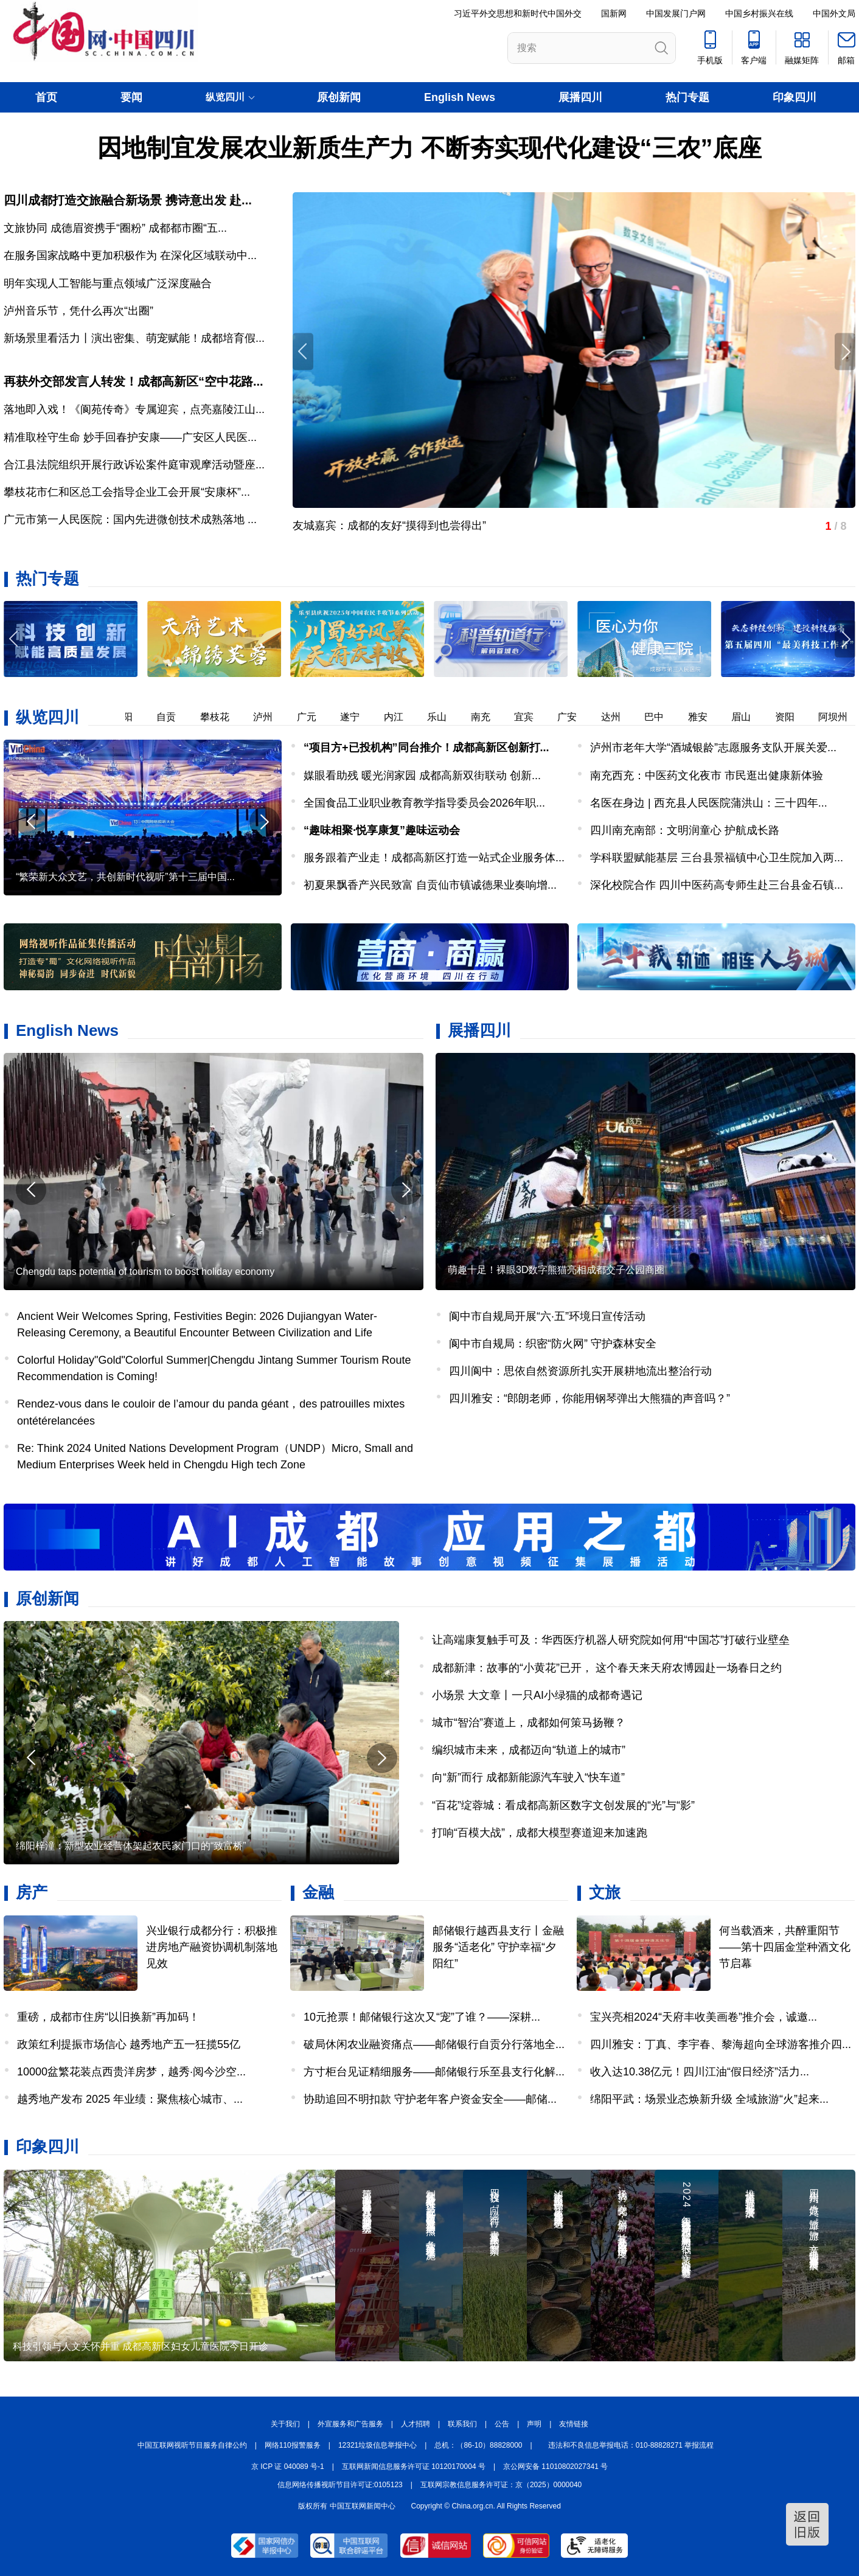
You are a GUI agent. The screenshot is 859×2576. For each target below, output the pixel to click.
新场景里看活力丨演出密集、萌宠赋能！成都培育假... (134, 338)
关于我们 (285, 2424)
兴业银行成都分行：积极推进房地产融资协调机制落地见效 (211, 1947)
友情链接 (573, 2424)
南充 (486, 717)
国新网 (614, 13)
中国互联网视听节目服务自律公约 (192, 2445)
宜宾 (530, 717)
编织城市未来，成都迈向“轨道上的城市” (528, 1750)
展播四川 (580, 97)
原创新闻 (339, 97)
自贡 (172, 717)
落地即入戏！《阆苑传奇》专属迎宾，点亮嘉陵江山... (134, 409)
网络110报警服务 (293, 2445)
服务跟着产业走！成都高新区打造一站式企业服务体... (434, 858)
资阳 (791, 717)
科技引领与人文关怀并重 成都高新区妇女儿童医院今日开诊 (140, 2346)
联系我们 (462, 2424)
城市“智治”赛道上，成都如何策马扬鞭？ (528, 1723)
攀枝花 (220, 717)
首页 (46, 97)
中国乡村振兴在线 (759, 13)
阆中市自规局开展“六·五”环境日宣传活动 (547, 1316)
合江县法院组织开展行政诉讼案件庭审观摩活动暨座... (134, 465)
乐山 (443, 717)
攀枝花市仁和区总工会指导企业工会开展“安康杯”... (127, 492)
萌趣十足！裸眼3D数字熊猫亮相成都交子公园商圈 (556, 1270)
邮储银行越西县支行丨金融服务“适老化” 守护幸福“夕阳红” (498, 1947)
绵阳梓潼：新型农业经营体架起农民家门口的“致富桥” (131, 1846)
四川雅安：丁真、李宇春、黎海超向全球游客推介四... (720, 2044)
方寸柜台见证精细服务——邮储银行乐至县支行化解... (434, 2072)
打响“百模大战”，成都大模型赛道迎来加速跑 (539, 1833)
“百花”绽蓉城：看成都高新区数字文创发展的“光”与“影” (563, 1805)
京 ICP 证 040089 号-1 (287, 2466)
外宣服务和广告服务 (350, 2424)
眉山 (747, 717)
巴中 (660, 717)
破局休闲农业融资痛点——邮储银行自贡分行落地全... (434, 2044)
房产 (31, 1892)
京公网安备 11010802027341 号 (555, 2466)
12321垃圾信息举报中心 (377, 2445)
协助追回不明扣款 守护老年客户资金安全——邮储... (430, 2099)
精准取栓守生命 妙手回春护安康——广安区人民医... (130, 437)
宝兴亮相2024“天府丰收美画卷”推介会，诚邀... (703, 2017)
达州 (617, 717)
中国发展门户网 (676, 13)
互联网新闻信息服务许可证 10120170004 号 (413, 2466)
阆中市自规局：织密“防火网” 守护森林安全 (552, 1344)
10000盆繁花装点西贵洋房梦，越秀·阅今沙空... (131, 2072)
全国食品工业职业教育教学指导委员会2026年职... (424, 803)
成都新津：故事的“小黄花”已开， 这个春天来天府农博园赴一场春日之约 (607, 1668)
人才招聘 (415, 2424)
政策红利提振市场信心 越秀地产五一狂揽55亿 (128, 2044)
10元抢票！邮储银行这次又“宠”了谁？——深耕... (422, 2017)
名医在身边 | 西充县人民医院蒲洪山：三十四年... (708, 803)
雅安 (704, 717)
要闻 (131, 97)
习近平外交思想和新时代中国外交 (518, 13)
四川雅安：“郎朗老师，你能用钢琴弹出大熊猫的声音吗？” (589, 1398)
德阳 (129, 717)
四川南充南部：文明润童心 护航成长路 (684, 830)
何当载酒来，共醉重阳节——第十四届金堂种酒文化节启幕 (784, 1947)
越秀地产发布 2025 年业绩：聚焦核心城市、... (130, 2099)
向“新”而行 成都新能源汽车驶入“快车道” (528, 1777)
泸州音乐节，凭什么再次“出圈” (78, 311)
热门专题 (687, 97)
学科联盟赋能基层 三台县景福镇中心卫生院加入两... (716, 858)
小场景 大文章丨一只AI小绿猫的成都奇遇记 (537, 1695)
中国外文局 (834, 13)
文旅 (605, 1892)
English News (459, 97)
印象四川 (794, 97)
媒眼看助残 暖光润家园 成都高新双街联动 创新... (422, 775)
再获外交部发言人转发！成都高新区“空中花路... (133, 381)
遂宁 (356, 717)
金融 (318, 1892)
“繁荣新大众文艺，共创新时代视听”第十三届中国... (125, 877)
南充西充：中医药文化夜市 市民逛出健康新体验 (706, 775)
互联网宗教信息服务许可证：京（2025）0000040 (501, 2485)
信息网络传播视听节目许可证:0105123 (340, 2485)
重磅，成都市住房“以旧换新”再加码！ (108, 2017)
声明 (534, 2424)
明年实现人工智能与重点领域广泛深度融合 (108, 283)
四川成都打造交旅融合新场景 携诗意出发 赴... (128, 200)
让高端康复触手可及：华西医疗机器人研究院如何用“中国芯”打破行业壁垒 (611, 1640)
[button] (845, 639)
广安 (573, 717)
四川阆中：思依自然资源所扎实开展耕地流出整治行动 (580, 1371)
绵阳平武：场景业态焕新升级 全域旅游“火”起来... (709, 2099)
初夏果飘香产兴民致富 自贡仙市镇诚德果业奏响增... (430, 885)
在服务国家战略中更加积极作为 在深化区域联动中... (130, 255)
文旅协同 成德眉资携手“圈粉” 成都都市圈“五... (115, 228)
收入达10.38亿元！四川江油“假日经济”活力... (699, 2072)
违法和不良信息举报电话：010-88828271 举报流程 (631, 2445)
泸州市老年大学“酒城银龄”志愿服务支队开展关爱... (713, 747)
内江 (399, 717)
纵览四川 (47, 717)
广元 (312, 717)
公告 (502, 2424)
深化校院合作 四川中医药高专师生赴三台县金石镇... (716, 885)
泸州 (269, 717)
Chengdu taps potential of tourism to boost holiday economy (145, 1271)
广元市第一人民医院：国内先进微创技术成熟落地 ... (130, 519)
